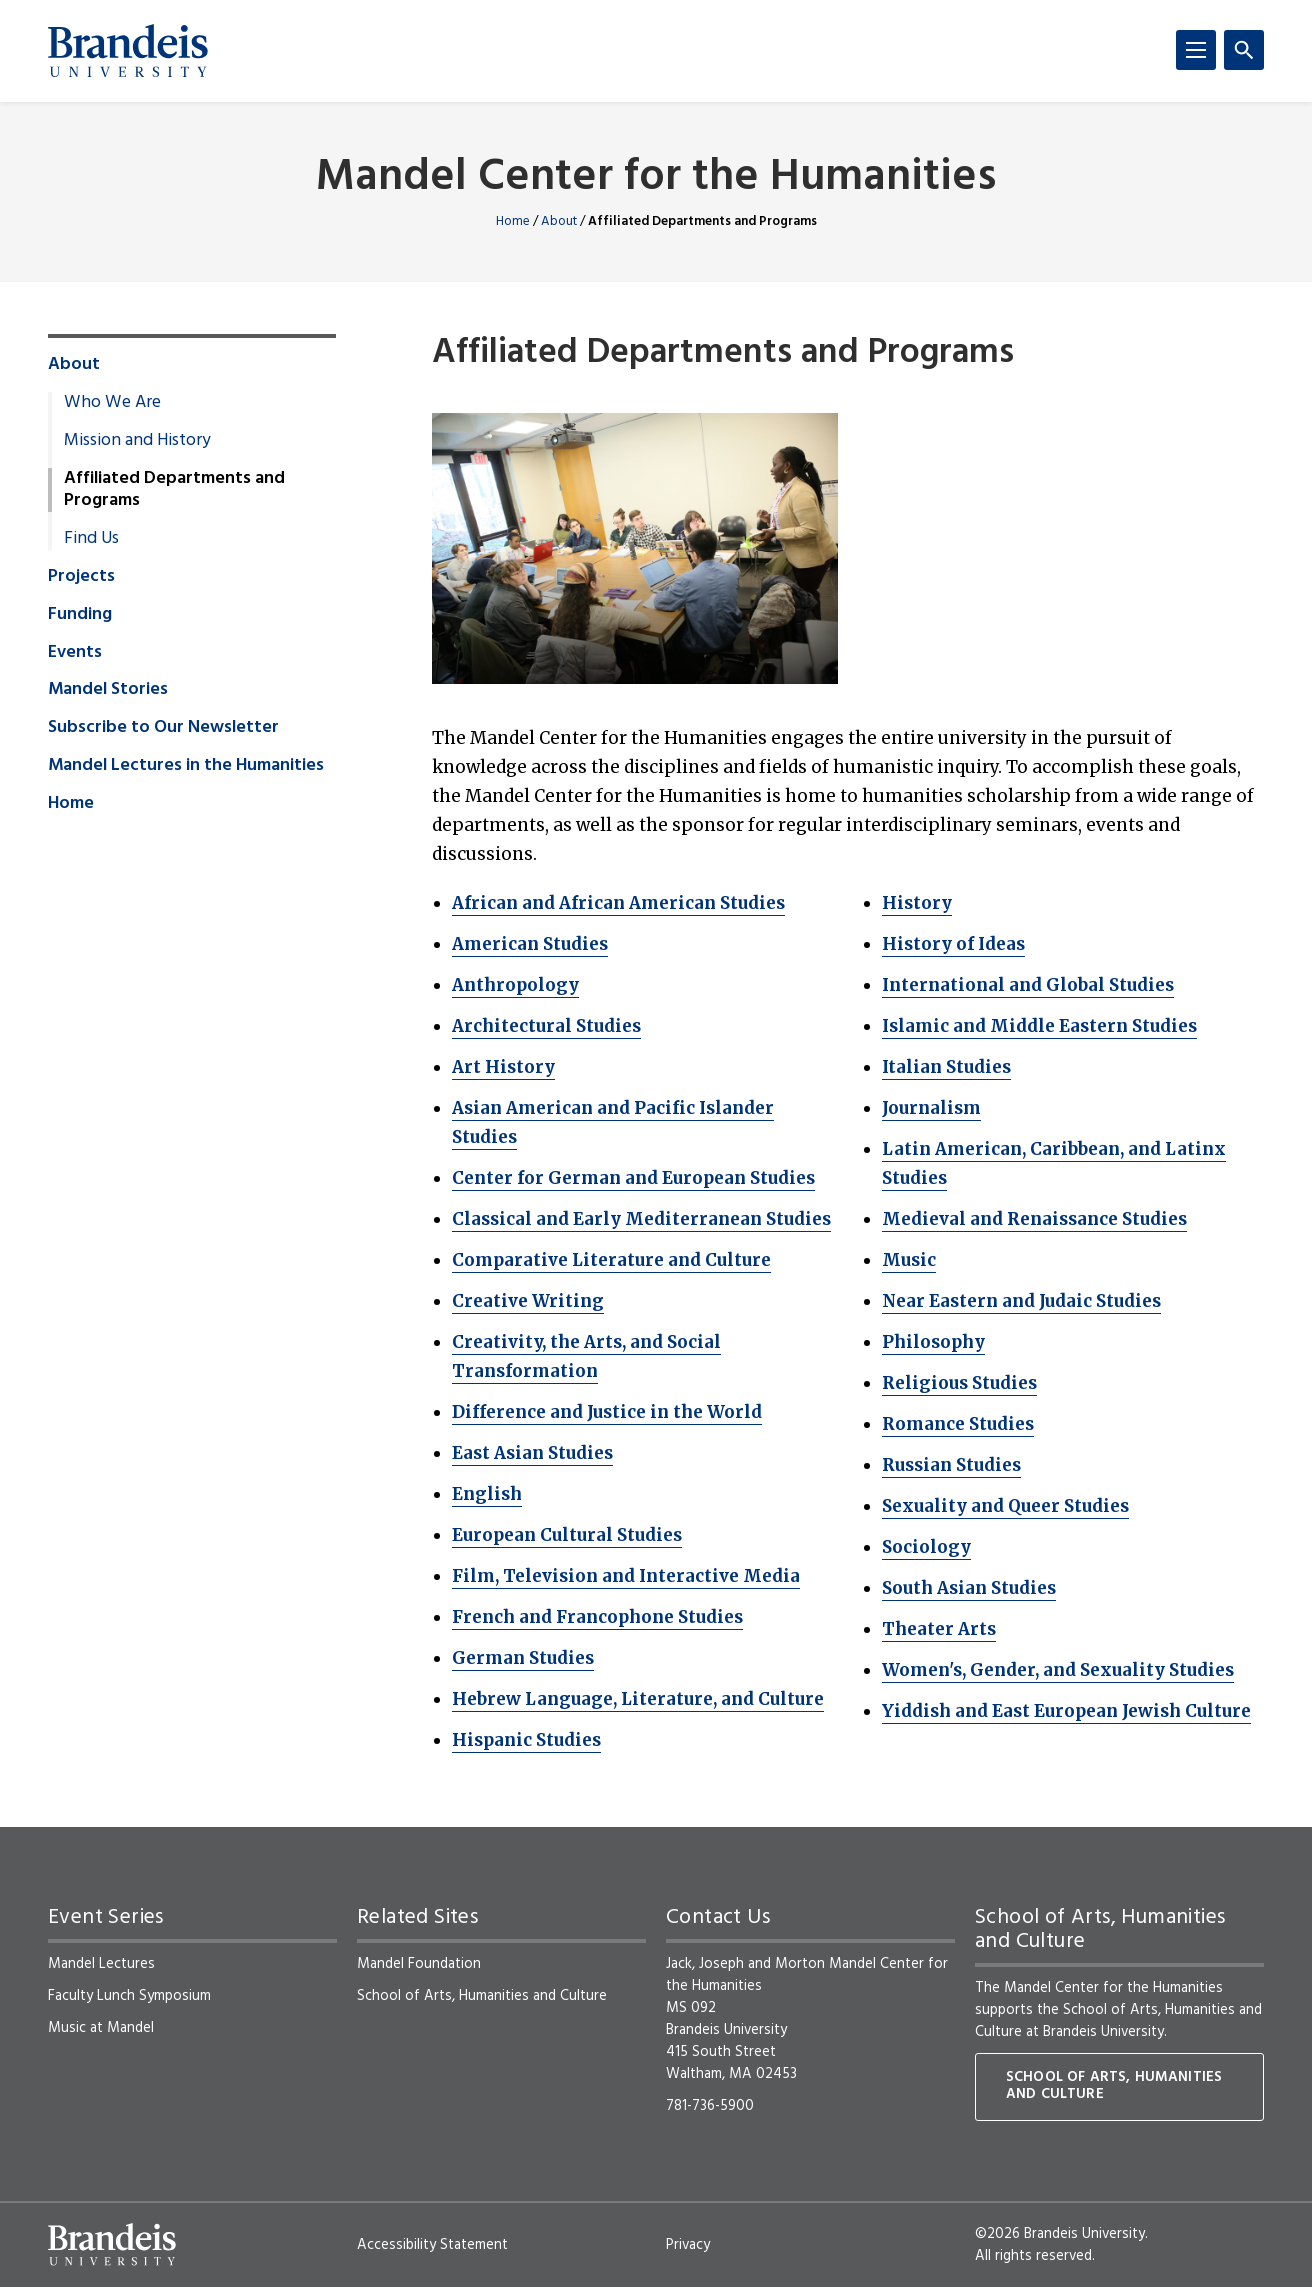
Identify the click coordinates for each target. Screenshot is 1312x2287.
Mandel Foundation (419, 1964)
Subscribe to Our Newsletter (163, 728)
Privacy (688, 2245)
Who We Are (112, 403)
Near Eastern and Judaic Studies (1021, 1301)
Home (513, 221)
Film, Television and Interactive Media (626, 1576)
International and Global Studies (1028, 985)
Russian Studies (951, 1465)
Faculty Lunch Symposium (129, 1996)
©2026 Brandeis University (1060, 2234)
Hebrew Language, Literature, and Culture (638, 1699)
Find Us (91, 539)
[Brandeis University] (128, 51)
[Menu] (1196, 50)
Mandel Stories (108, 690)
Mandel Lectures (101, 1964)
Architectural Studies (546, 1026)
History (917, 903)
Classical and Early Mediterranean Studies (641, 1219)
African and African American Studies (618, 903)
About (559, 221)
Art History (503, 1067)
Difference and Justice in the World (607, 1412)
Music (909, 1260)
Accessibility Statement (432, 2245)
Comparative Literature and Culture (611, 1260)
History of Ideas (953, 944)
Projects (81, 577)
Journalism (931, 1108)
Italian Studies (946, 1067)
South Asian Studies (969, 1588)
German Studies (523, 1658)
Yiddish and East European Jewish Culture (1066, 1711)
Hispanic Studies (526, 1740)
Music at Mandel (101, 2028)
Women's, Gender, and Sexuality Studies (1058, 1670)
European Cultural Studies (567, 1535)
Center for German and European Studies (633, 1178)
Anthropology (515, 985)
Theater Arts (939, 1629)
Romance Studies (958, 1424)
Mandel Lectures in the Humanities (186, 766)
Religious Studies (959, 1383)
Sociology (926, 1547)
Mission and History (137, 441)
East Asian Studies (532, 1453)
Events (75, 653)
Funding (80, 615)
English (487, 1494)
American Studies (530, 944)
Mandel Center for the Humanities (656, 178)
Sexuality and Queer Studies (1005, 1506)
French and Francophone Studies (597, 1617)
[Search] (1244, 50)
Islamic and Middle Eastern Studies (1039, 1026)
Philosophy (933, 1342)
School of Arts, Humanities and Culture (482, 1996)
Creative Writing (528, 1301)
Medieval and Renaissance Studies (1034, 1219)
